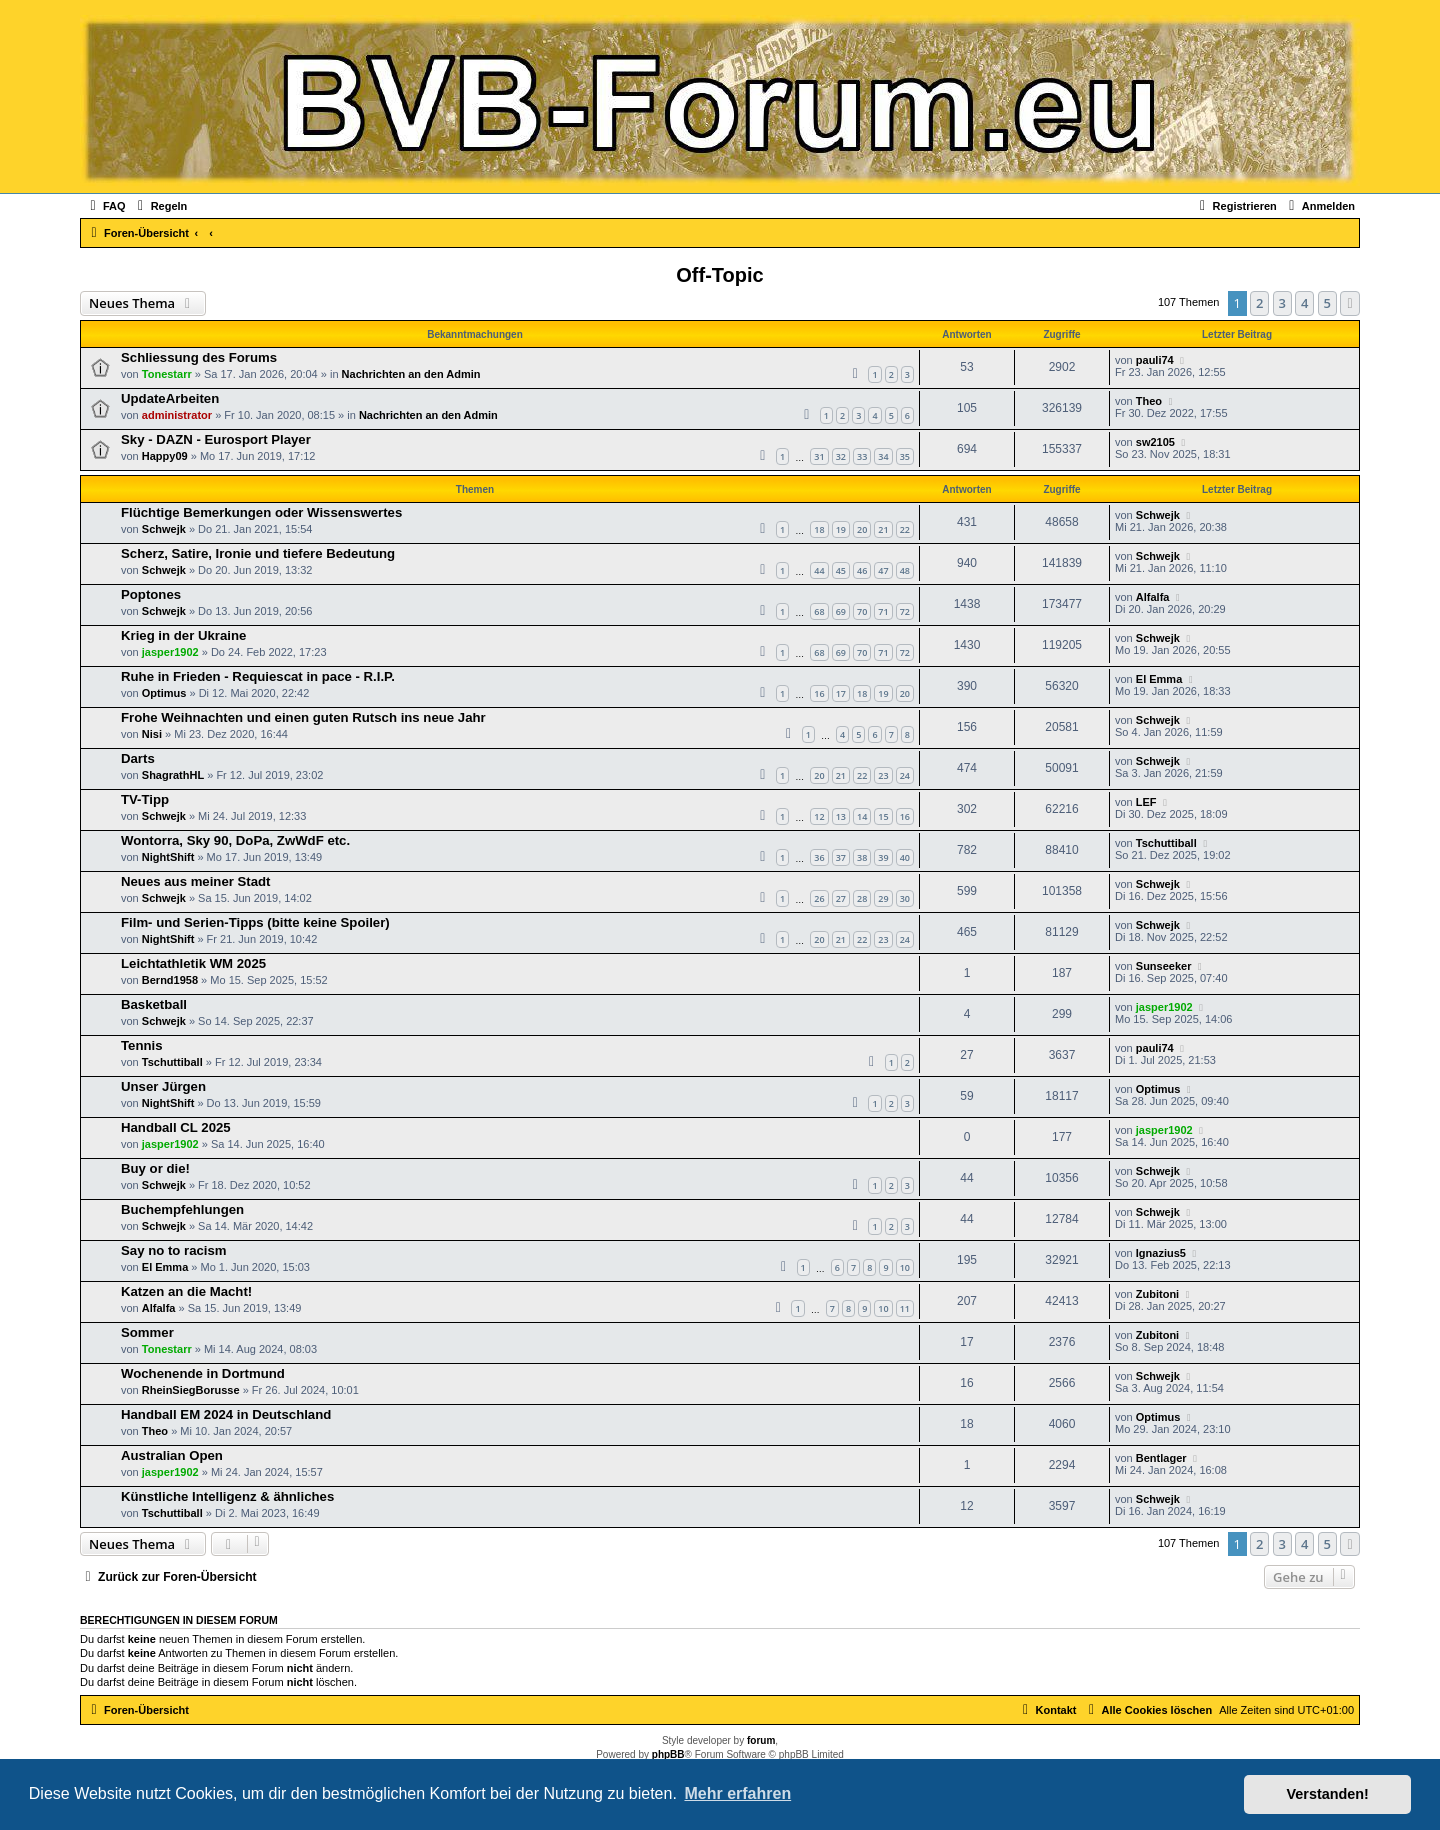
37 (841, 857)
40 (905, 857)
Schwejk (164, 529)
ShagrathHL (173, 775)
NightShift (168, 857)
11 (905, 1308)
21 (883, 529)
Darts (138, 758)
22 (905, 529)
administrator (177, 415)
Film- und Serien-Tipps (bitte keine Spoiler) (255, 922)
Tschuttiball (1166, 843)
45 (841, 570)
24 (905, 775)
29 (883, 898)
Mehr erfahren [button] (737, 1793)
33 (862, 456)
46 (862, 570)
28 (862, 898)
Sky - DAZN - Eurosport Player (216, 439)
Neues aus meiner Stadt (196, 881)
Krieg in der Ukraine (183, 635)
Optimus (164, 693)
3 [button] (1282, 303)
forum (761, 1740)
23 (883, 775)
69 (841, 611)
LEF (1146, 802)
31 (819, 456)
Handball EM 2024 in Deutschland (226, 1414)
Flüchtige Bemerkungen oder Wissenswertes (261, 512)
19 (841, 529)
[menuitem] (105, 206)
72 (905, 611)
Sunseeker (1164, 966)
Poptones (151, 594)
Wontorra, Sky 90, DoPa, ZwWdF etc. (235, 840)
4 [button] (1304, 303)
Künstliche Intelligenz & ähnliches (227, 1496)
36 (819, 857)
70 (862, 611)
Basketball (154, 1004)
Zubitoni (1157, 1294)
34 (883, 456)
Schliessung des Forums (199, 357)
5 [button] (1327, 303)
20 (862, 529)
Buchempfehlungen (182, 1209)
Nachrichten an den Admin (411, 374)
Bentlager (1161, 1458)
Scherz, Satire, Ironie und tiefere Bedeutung (258, 553)
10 (905, 1267)
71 (883, 611)
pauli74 (1155, 360)
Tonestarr (167, 374)
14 (862, 816)
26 (819, 898)
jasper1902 (170, 652)
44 (819, 570)
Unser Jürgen (163, 1086)
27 (841, 898)
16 (819, 693)
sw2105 (1155, 442)
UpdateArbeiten (170, 398)
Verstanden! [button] (1328, 1794)
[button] (1350, 303)
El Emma (1159, 679)
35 (905, 456)
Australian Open (172, 1455)
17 (841, 693)
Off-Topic (719, 275)
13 (841, 816)
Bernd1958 (170, 980)
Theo (1149, 401)
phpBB (668, 1754)
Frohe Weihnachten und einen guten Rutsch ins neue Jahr (303, 717)
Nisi (152, 734)
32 (841, 456)
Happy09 (165, 456)
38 (862, 857)
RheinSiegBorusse (191, 1390)
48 (905, 570)
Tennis (142, 1045)
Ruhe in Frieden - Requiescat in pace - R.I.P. (258, 676)
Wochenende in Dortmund (203, 1373)
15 (883, 816)
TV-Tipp (145, 799)
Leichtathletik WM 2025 (193, 963)
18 (819, 529)
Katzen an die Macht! (186, 1291)
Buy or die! (155, 1168)
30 (905, 898)
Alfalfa (1153, 597)
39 (883, 857)
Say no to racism (174, 1250)
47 (883, 570)
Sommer (147, 1332)
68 (819, 611)
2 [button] (1259, 303)
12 (819, 816)
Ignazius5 (1161, 1253)
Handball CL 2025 (176, 1127)
